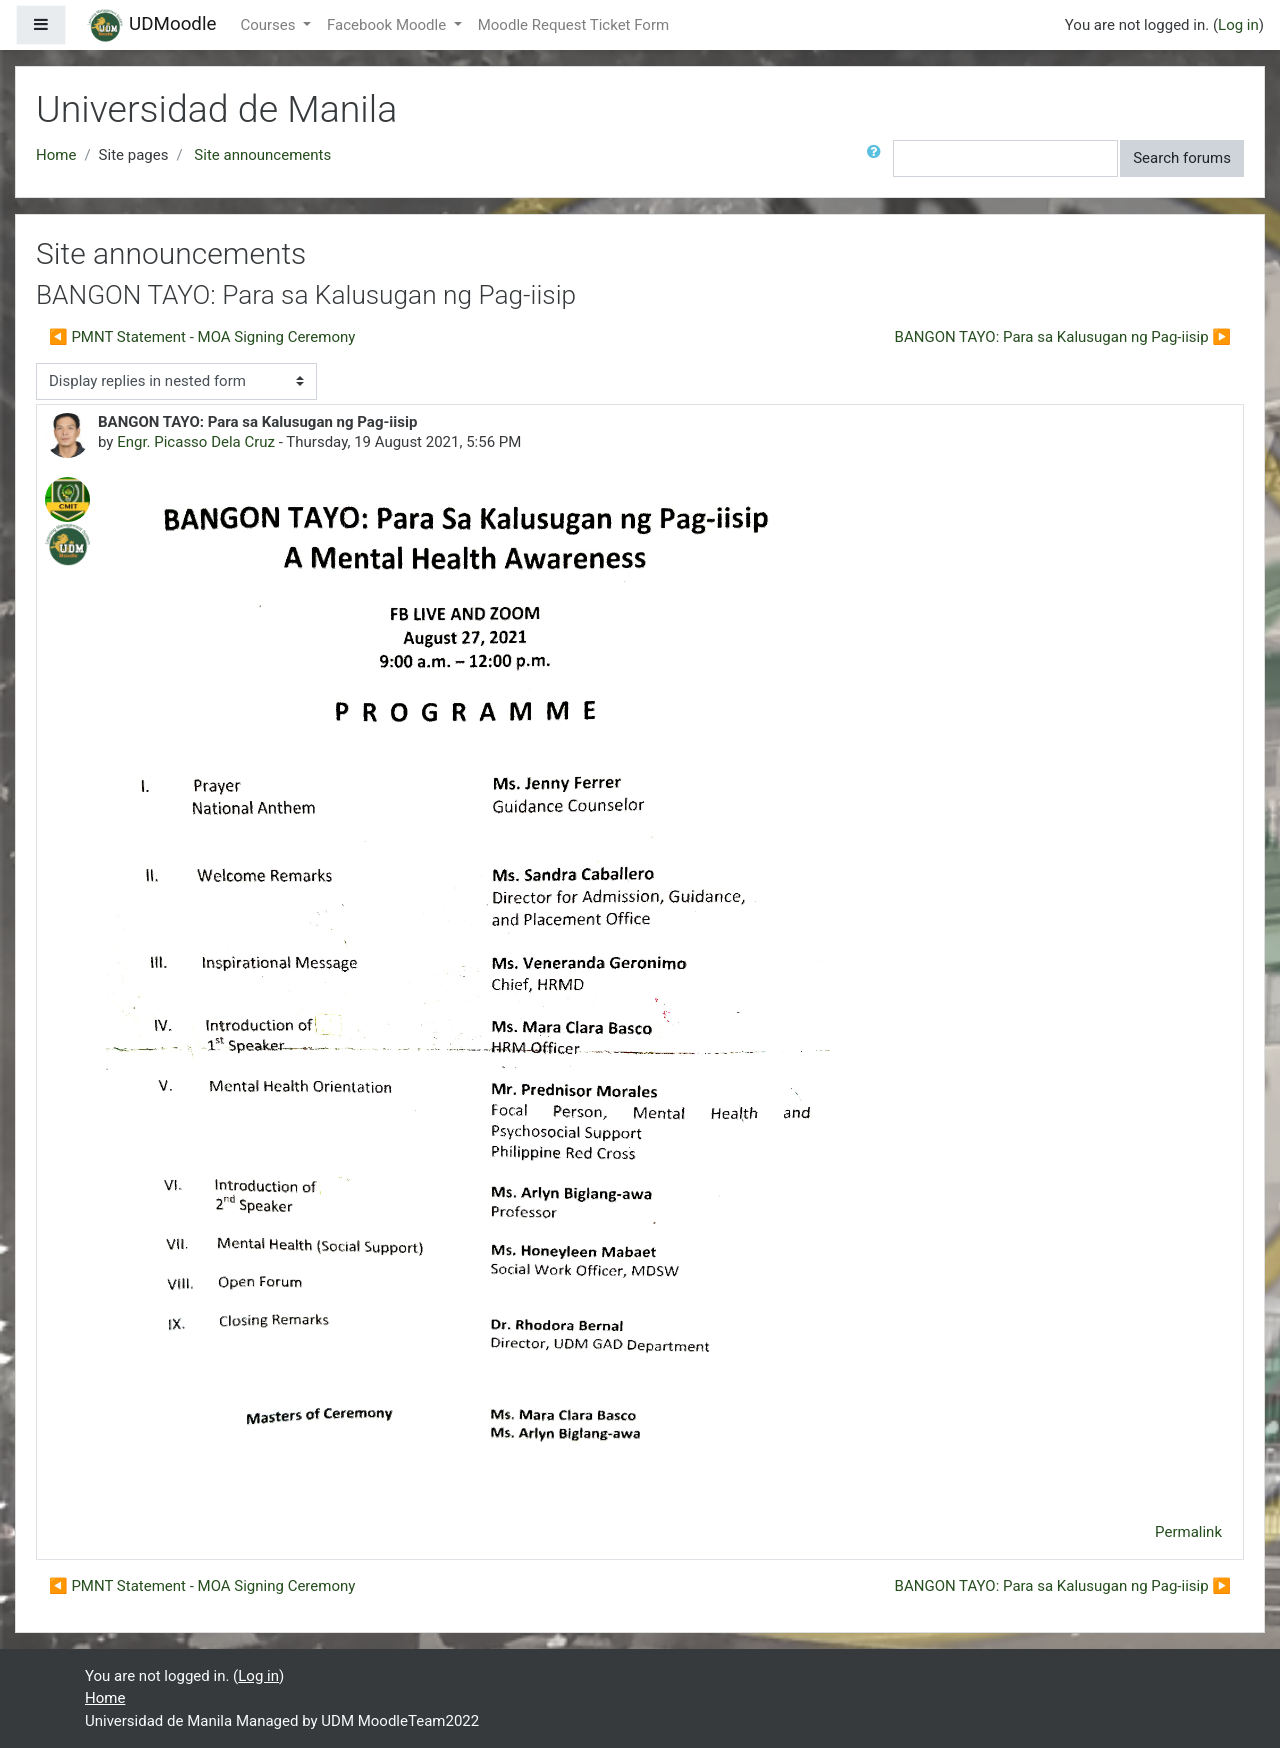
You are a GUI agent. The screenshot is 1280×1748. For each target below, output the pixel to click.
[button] (878, 158)
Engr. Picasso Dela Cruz (196, 442)
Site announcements (262, 155)
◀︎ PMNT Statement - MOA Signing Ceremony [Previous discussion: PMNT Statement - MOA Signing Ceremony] (202, 337)
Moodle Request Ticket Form (573, 25)
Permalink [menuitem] (1188, 1532)
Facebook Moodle (388, 25)
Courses (269, 25)
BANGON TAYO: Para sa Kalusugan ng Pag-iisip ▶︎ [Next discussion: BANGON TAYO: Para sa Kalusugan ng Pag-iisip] (1063, 337)
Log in (1238, 25)
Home (56, 155)
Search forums (1182, 158)
